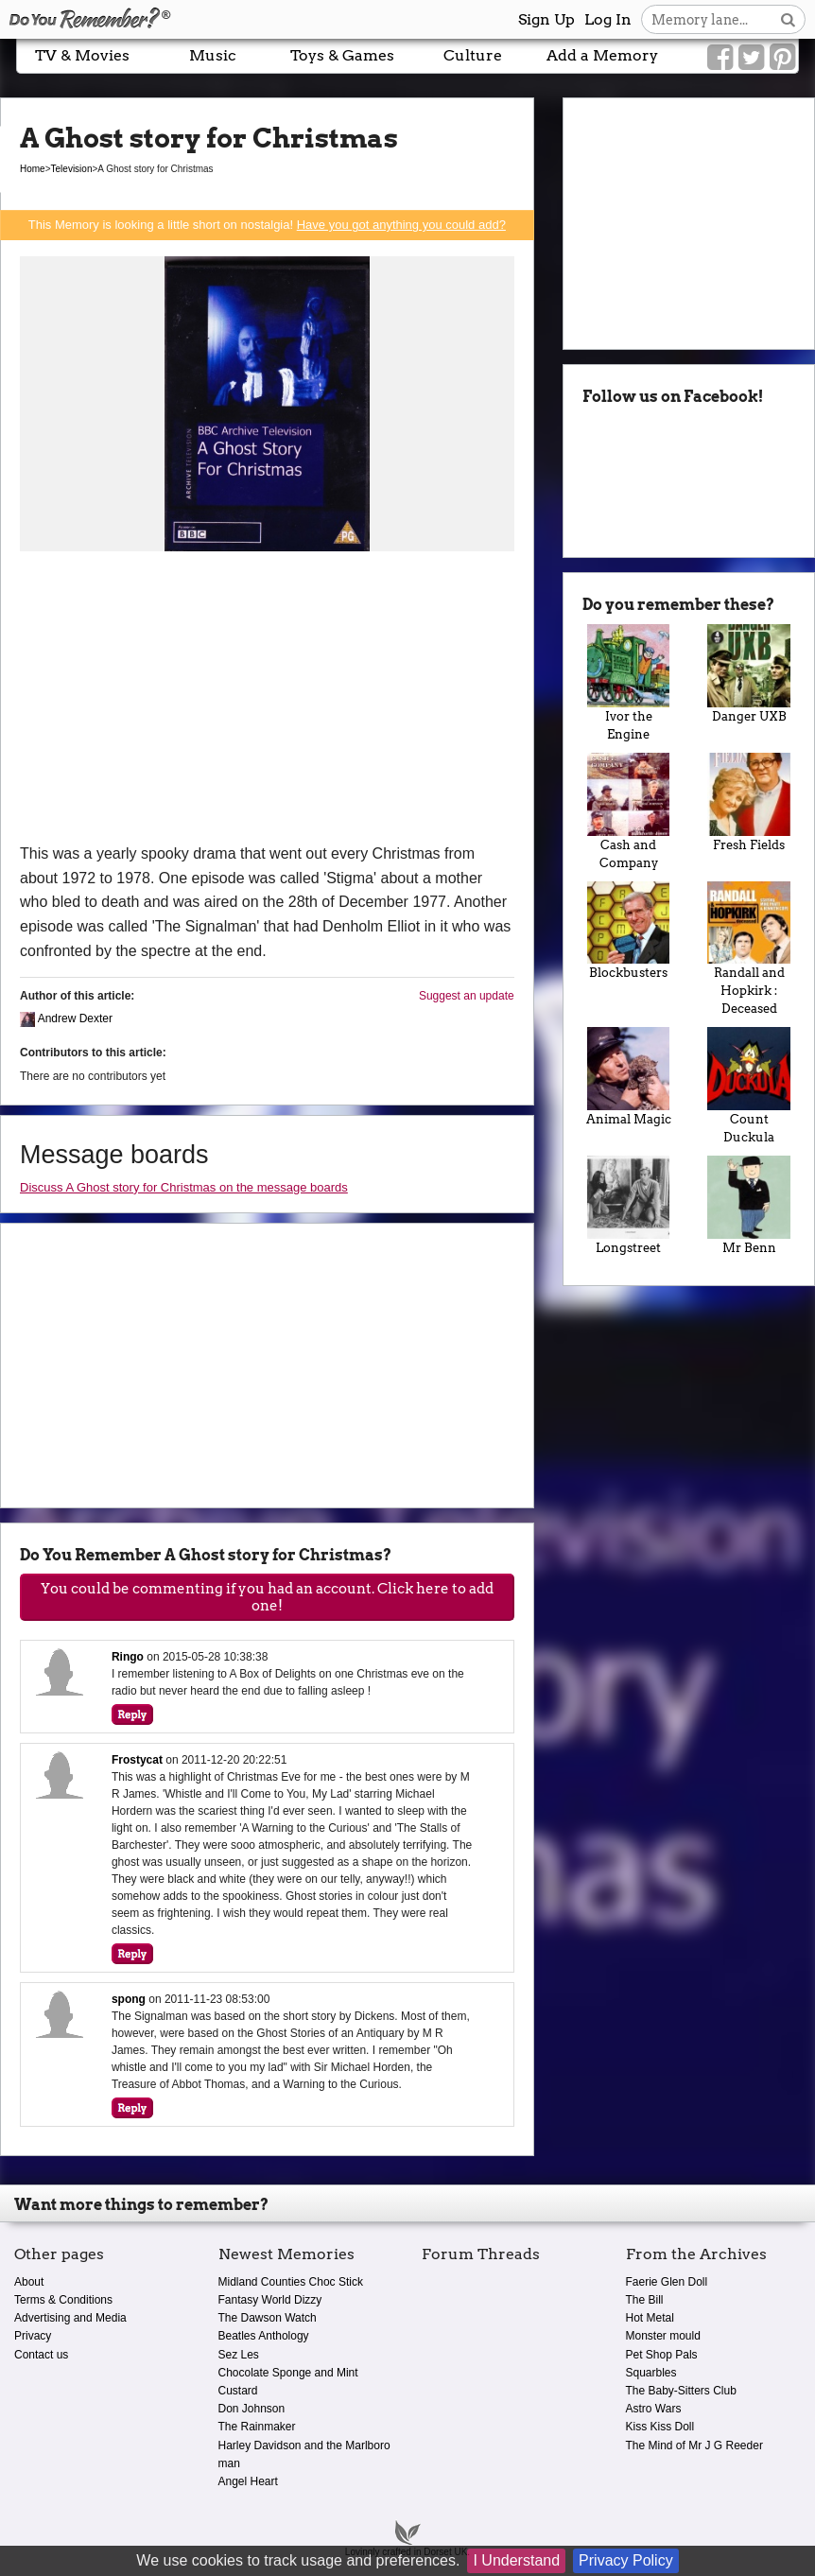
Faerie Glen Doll (667, 2282)
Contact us (41, 2354)
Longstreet (628, 1205)
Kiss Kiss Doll (660, 2426)
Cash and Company (628, 811)
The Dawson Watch (267, 2317)
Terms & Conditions (63, 2299)
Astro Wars (654, 2408)
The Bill (645, 2299)
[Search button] (788, 19)
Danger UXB (748, 673)
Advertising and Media (70, 2317)
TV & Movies (82, 55)
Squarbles (651, 2372)
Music (212, 55)
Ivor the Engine (628, 682)
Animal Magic (628, 1076)
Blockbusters (628, 931)
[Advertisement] (267, 699)
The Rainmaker (257, 2426)
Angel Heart (248, 2481)
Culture (472, 55)
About (28, 2282)
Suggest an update (466, 995)
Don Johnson (252, 2408)
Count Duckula (748, 1085)
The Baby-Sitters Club (681, 2390)
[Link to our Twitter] (751, 58)
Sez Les (238, 2354)
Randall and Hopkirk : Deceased (748, 949)
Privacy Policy (626, 2560)
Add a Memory (602, 55)
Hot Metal (650, 2317)
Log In (608, 19)
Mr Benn (748, 1205)
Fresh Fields (748, 802)
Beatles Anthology (263, 2335)
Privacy (32, 2335)
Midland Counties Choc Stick (290, 2282)
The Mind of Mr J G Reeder (694, 2445)
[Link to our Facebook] (720, 58)
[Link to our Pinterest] (782, 58)
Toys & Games (342, 55)
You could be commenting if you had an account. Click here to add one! (267, 1597)
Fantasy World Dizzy (270, 2299)
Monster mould (663, 2335)
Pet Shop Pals (662, 2354)
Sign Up (546, 19)
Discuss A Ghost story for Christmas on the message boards (184, 1187)
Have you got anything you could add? (401, 225)
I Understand (516, 2560)
